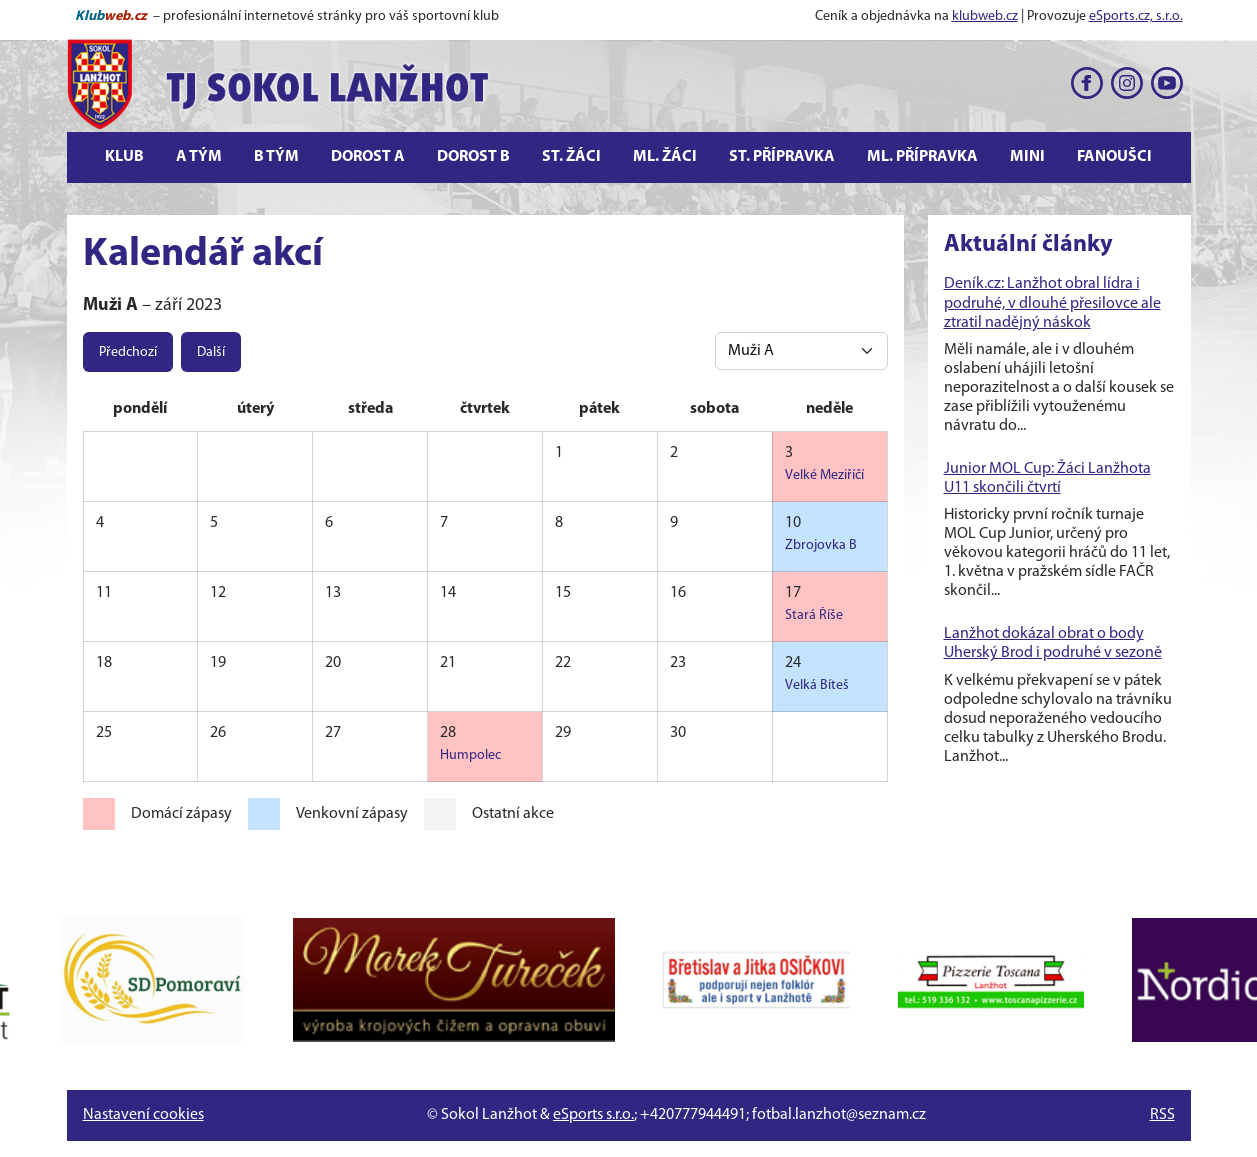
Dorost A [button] (368, 157)
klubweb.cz (985, 16)
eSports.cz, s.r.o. (1136, 16)
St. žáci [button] (571, 157)
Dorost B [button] (473, 157)
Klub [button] (124, 157)
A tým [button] (199, 157)
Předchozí (128, 352)
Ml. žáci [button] (665, 157)
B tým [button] (276, 157)
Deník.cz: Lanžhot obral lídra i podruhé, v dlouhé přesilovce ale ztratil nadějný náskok (1052, 303)
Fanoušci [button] (1114, 157)
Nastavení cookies (143, 1115)
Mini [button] (1027, 157)
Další (211, 352)
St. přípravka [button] (782, 157)
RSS (1162, 1115)
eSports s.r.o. (593, 1115)
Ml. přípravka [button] (922, 157)
